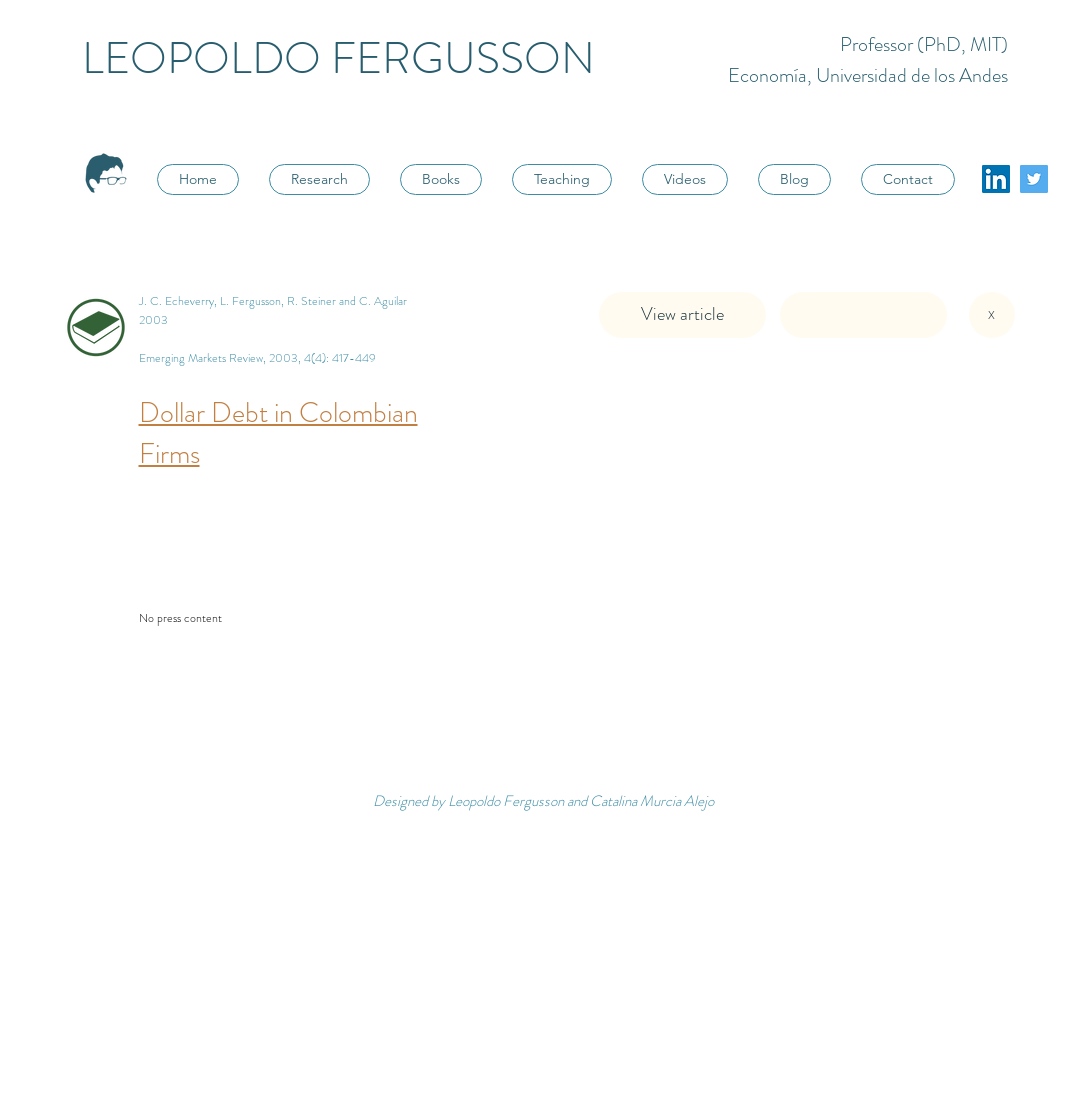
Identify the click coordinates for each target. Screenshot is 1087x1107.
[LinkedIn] (996, 179)
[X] (992, 315)
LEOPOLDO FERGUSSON (338, 58)
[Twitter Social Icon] (1034, 179)
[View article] (682, 315)
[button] (863, 315)
